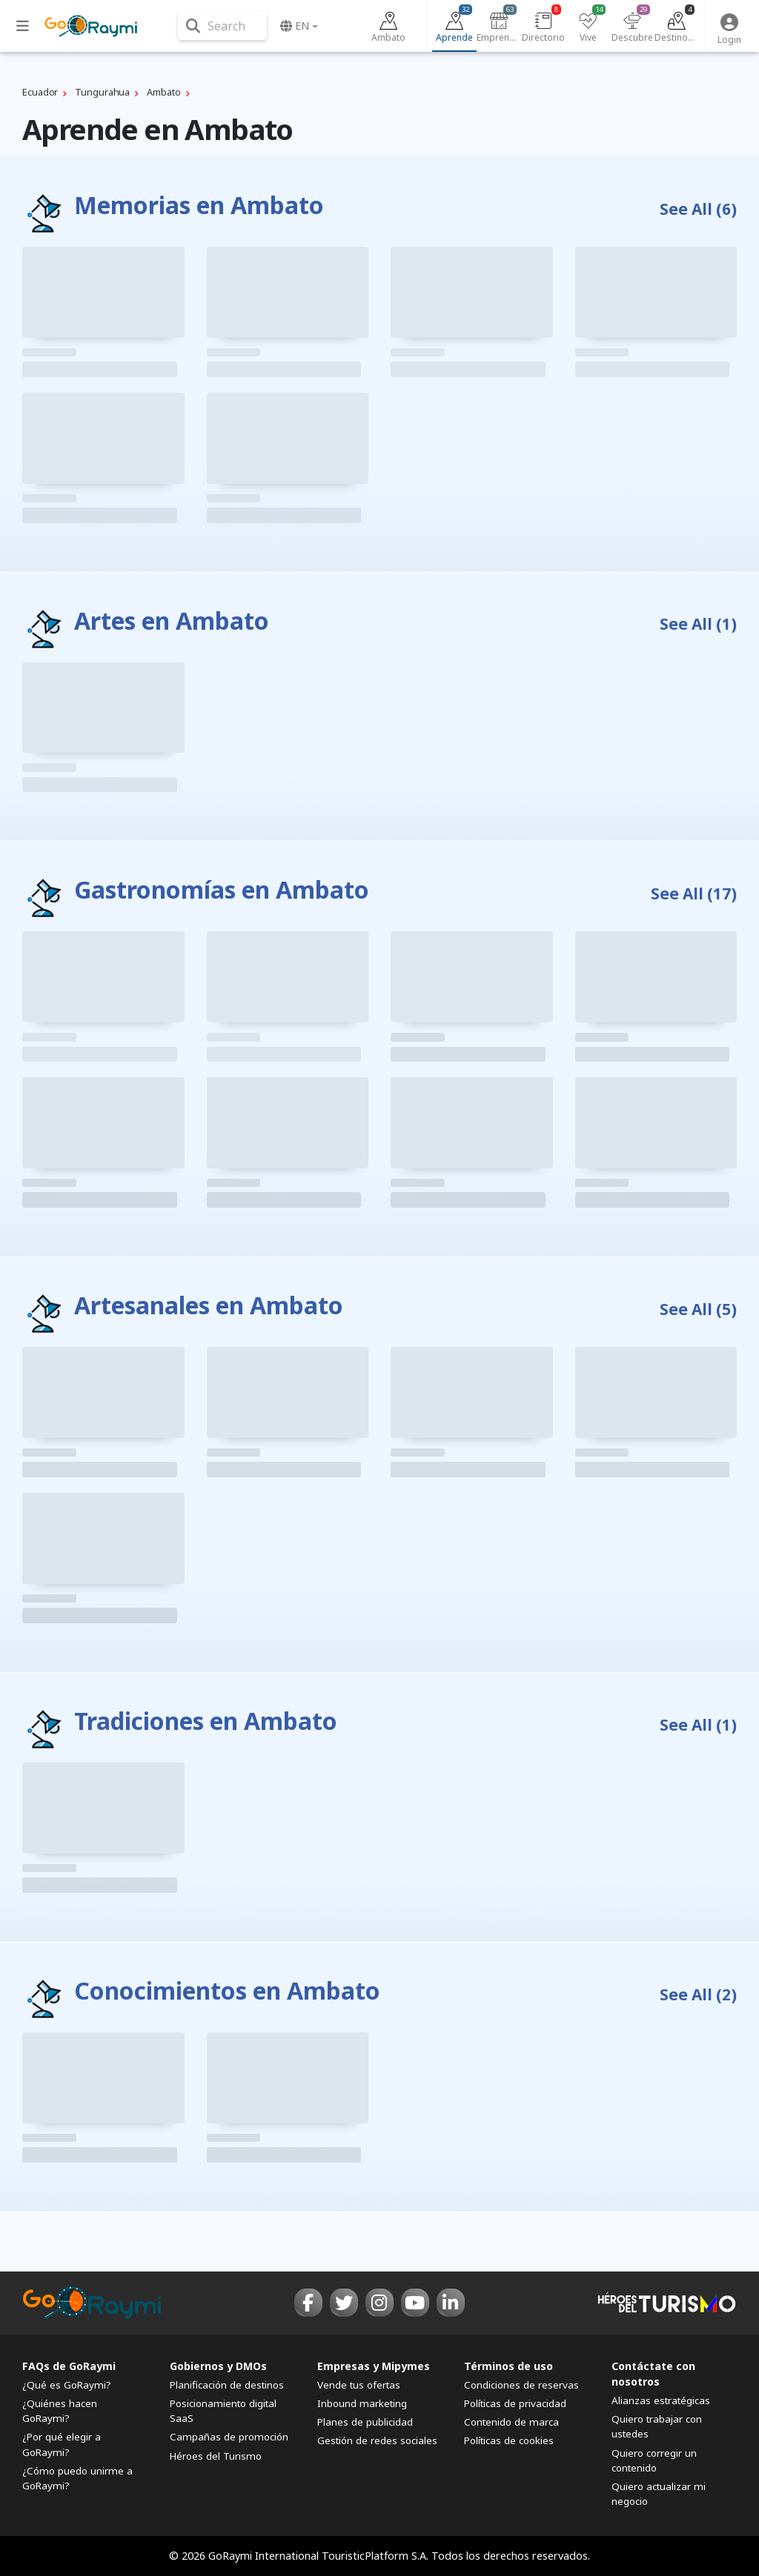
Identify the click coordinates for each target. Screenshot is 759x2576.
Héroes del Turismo (216, 2456)
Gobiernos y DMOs (218, 2366)
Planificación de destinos (227, 2385)
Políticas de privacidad (515, 2403)
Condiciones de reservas (521, 2385)
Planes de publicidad (365, 2422)
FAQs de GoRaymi (69, 2366)
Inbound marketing (362, 2403)
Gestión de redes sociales (377, 2440)
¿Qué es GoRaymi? (66, 2385)
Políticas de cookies (509, 2440)
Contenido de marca (511, 2422)
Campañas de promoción (229, 2436)
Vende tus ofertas (358, 2385)
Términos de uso (508, 2366)
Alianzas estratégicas (660, 2400)
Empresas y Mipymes (373, 2366)
